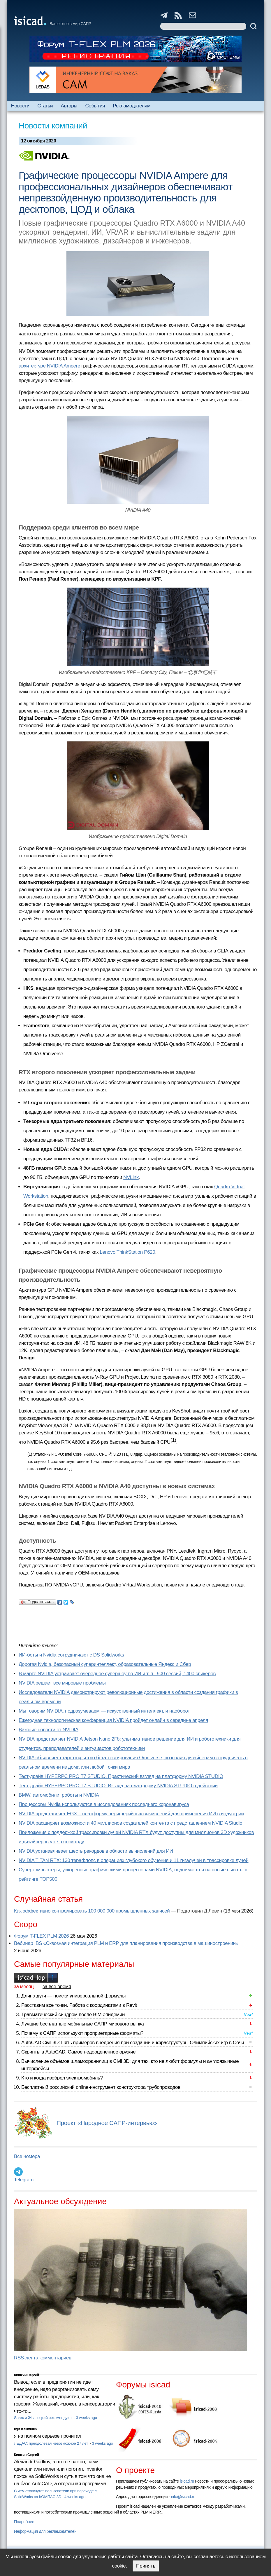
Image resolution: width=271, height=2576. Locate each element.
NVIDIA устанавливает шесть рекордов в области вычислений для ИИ (96, 1851)
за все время (57, 1986)
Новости (20, 106)
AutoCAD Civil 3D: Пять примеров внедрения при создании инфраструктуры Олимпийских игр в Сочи (132, 2042)
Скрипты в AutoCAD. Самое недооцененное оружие (78, 2052)
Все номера (27, 2156)
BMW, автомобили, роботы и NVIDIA (59, 1795)
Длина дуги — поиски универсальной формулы (73, 1996)
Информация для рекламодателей (45, 2531)
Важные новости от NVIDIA (48, 1729)
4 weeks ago (74, 2497)
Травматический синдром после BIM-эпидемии (73, 2014)
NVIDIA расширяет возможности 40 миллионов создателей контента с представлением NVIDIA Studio (130, 1823)
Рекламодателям (131, 106)
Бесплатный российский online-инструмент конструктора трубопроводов (100, 2087)
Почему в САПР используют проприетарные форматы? (82, 2033)
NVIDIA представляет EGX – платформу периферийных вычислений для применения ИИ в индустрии (131, 1813)
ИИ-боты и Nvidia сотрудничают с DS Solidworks (71, 1655)
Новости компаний (53, 125)
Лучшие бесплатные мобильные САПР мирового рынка (82, 2024)
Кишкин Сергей (26, 2375)
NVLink (131, 1177)
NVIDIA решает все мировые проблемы (62, 1683)
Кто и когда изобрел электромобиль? (62, 2078)
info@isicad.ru (183, 2496)
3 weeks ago (86, 2417)
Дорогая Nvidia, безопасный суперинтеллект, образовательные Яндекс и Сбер (105, 1664)
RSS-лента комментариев (42, 2358)
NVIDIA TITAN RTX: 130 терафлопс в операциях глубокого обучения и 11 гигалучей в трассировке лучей (134, 1860)
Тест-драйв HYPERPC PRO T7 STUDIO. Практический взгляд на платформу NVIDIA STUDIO (121, 1776)
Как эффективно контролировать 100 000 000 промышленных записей (92, 1911)
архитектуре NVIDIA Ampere (49, 366)
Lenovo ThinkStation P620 (127, 1252)
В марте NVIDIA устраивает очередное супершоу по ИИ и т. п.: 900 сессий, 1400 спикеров (117, 1673)
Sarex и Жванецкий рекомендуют (43, 2417)
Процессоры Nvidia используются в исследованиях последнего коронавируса (104, 1804)
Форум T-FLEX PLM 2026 (41, 1936)
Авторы (69, 106)
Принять (145, 2566)
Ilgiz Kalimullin (25, 2429)
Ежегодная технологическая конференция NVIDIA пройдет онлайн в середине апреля (113, 1720)
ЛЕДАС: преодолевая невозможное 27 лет (51, 2443)
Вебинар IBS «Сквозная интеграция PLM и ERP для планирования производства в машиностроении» (126, 1943)
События (95, 106)
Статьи (45, 106)
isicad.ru (187, 2481)
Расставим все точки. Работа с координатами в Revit (79, 2005)
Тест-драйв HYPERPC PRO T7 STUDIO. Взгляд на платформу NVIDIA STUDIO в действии (118, 1785)
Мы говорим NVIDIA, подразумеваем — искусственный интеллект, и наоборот (104, 1711)
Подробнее (24, 2521)
